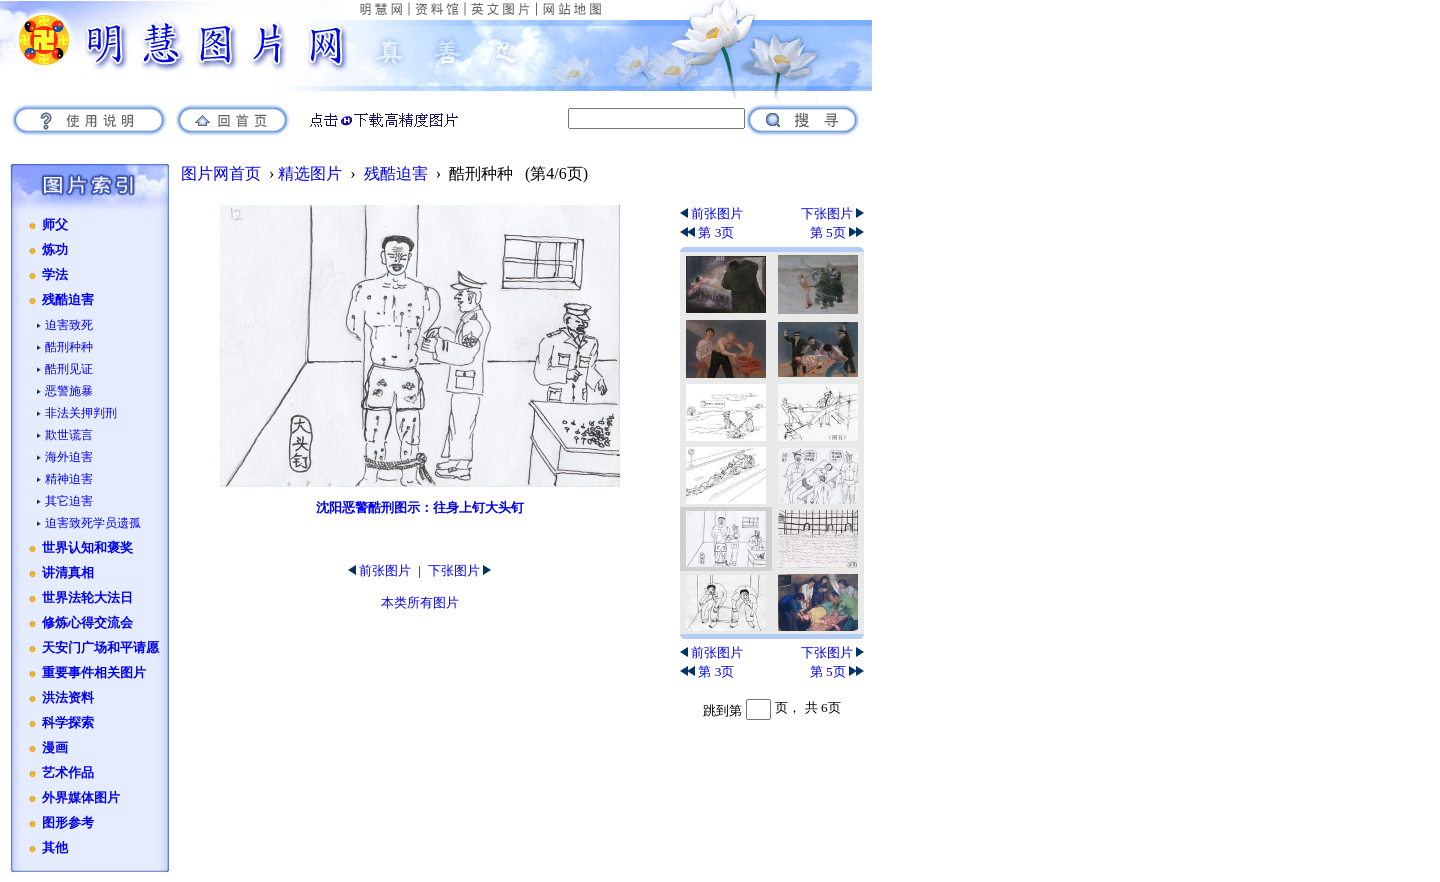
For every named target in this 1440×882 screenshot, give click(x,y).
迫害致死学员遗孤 (93, 523)
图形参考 (68, 823)
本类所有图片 (420, 602)
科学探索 (68, 723)
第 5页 (837, 232)
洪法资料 (68, 698)
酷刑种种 (69, 347)
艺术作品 (68, 773)
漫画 (55, 748)
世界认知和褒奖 (87, 548)
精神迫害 (69, 479)
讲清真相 (68, 573)
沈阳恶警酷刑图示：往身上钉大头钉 (420, 507)
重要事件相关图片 (94, 673)
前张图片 (379, 570)
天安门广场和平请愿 (100, 648)
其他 (55, 848)
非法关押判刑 (81, 413)
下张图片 (459, 570)
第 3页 (707, 232)
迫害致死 (69, 325)
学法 (55, 275)
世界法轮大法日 (87, 598)
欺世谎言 (69, 435)
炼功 (55, 250)
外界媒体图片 (81, 798)
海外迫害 (69, 457)
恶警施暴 (69, 391)
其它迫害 (69, 501)
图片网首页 (221, 173)
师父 (55, 225)
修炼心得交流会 (87, 623)
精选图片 (310, 173)
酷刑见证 (69, 369)
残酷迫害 (68, 300)
